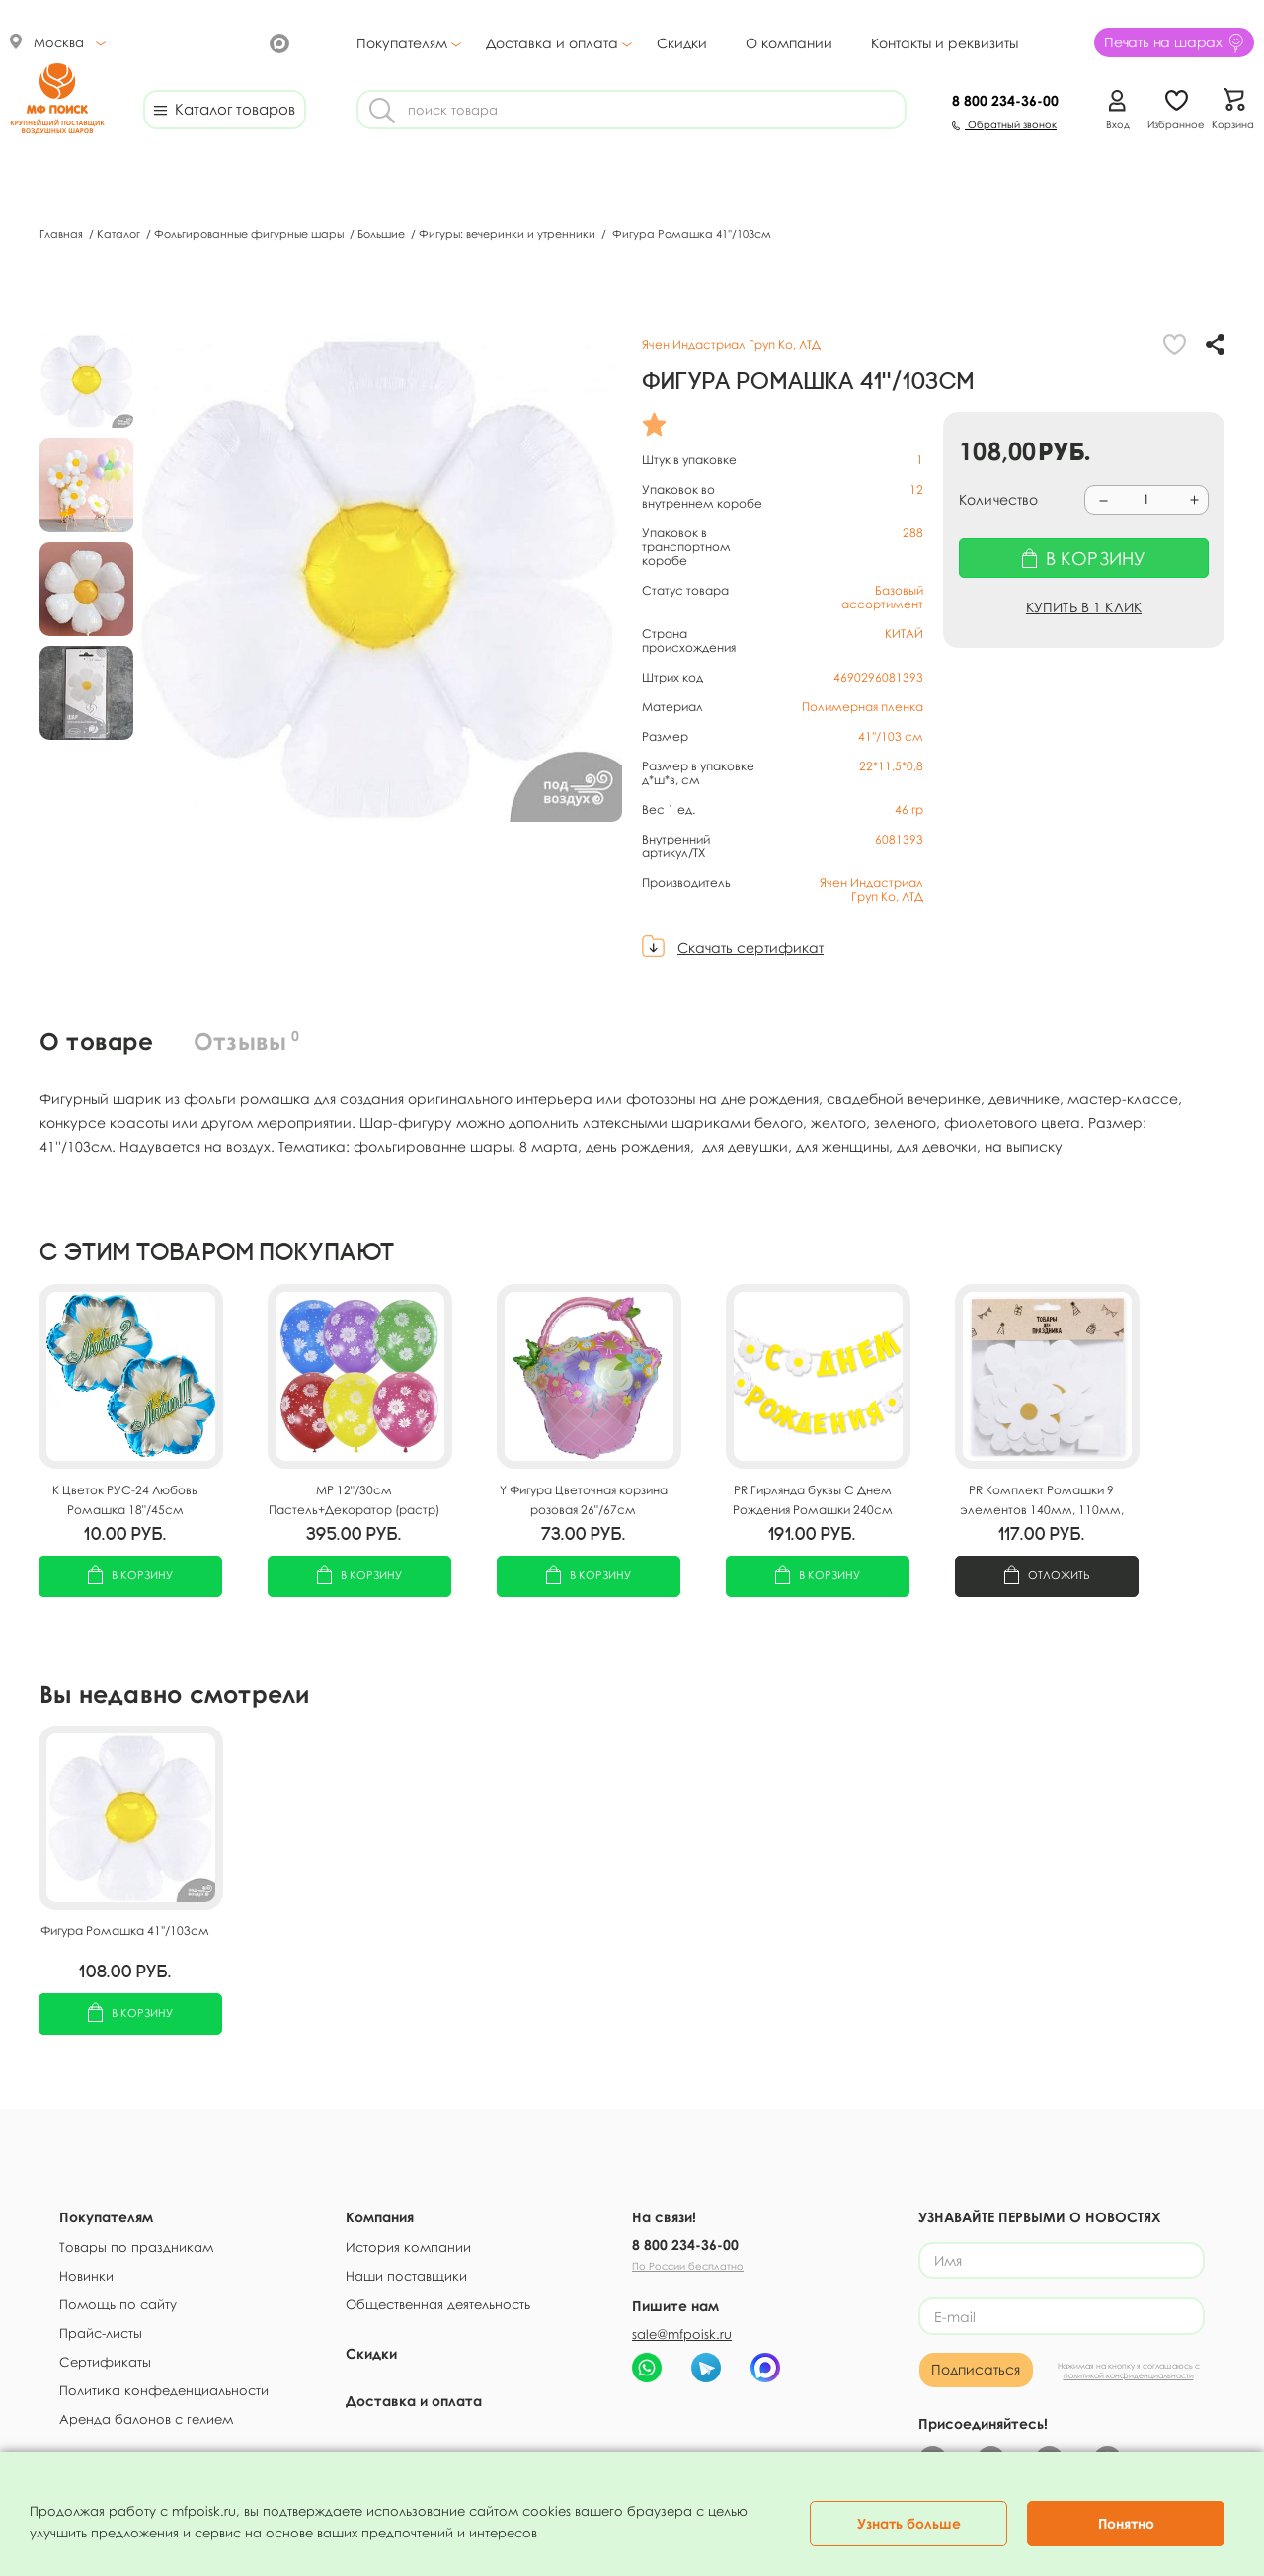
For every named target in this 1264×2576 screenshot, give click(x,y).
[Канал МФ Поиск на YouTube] (242, 42)
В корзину (130, 1577)
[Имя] (1061, 2262)
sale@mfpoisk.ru (682, 2334)
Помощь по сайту (118, 2304)
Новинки (86, 2276)
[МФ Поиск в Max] (277, 42)
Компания (380, 2217)
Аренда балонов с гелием (146, 2419)
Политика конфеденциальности (164, 2390)
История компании (408, 2247)
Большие (382, 233)
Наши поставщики (406, 2276)
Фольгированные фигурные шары (250, 233)
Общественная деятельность (438, 2304)
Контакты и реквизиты (944, 43)
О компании (789, 43)
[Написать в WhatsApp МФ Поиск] (647, 2367)
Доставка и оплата (552, 43)
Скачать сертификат (750, 947)
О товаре (97, 1040)
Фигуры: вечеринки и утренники (508, 233)
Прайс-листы (100, 2333)
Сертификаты (105, 2362)
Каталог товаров (224, 109)
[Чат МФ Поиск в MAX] (765, 2367)
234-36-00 (1005, 100)
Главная (63, 233)
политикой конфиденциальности (1129, 2380)
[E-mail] (1061, 2320)
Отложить (1047, 1577)
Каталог (120, 233)
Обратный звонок (1004, 124)
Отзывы (248, 1040)
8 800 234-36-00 (685, 2244)
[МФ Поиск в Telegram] (208, 42)
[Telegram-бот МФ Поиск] (706, 2367)
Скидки (682, 43)
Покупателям (401, 43)
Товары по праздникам (136, 2247)
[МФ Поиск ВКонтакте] (173, 42)
